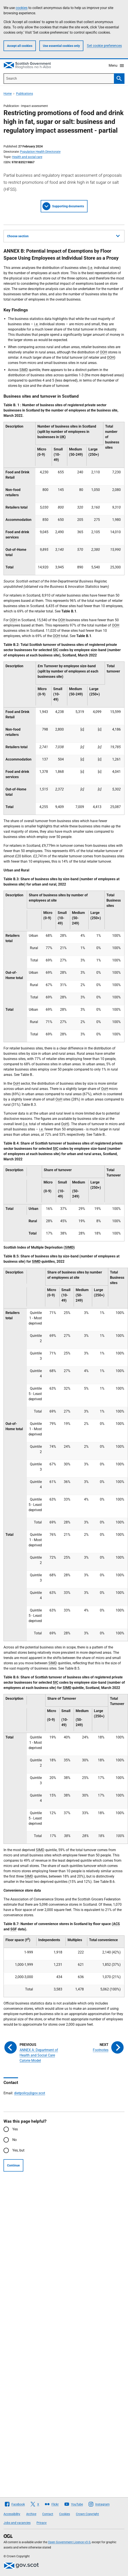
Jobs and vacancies (17, 2523)
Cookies (64, 2514)
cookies (21, 8)
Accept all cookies (19, 46)
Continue (13, 2165)
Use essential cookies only (61, 46)
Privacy (42, 2523)
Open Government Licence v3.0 (69, 2542)
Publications (24, 93)
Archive (31, 2514)
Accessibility (12, 2514)
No (14, 2140)
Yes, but (18, 2150)
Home (8, 93)
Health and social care (27, 157)
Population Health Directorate (40, 151)
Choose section (63, 235)
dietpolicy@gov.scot (29, 2093)
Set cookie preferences (104, 46)
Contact (47, 2514)
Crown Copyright (87, 2514)
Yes (15, 2129)
